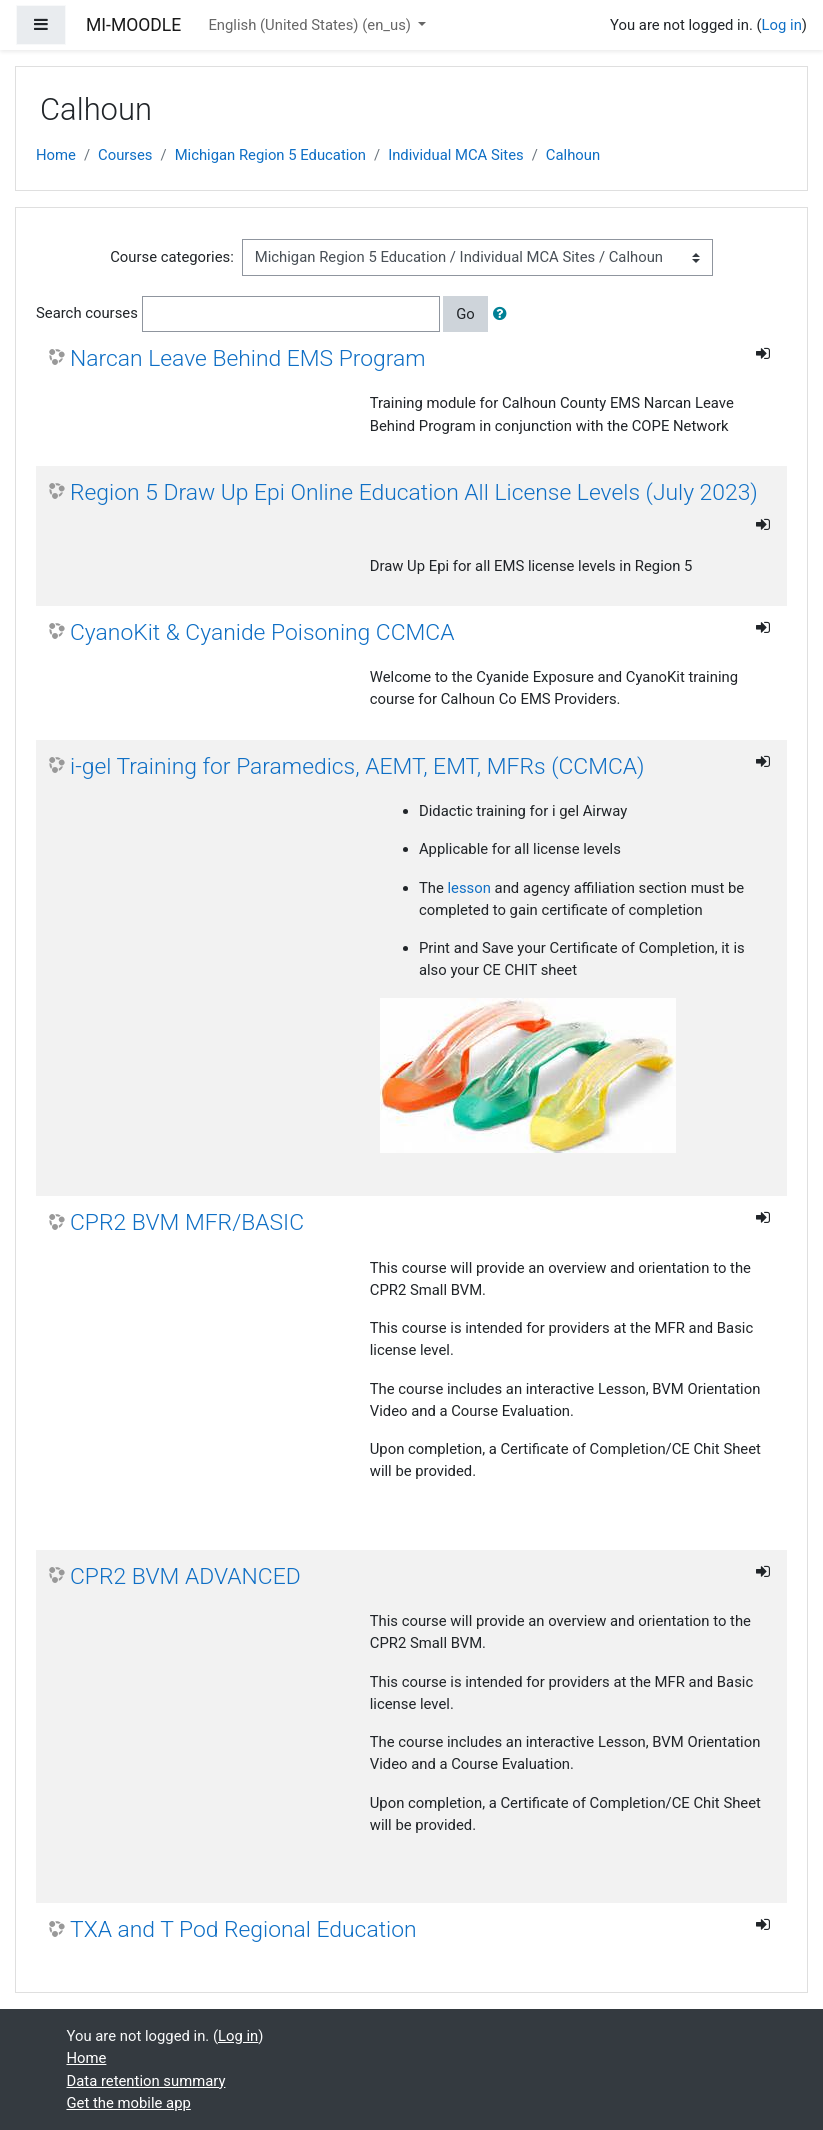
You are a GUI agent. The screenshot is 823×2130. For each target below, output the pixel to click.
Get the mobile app (129, 2103)
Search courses (87, 313)
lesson (469, 888)
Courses (125, 155)
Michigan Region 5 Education (270, 155)
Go (465, 314)
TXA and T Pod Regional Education (243, 1929)
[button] (504, 314)
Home (56, 155)
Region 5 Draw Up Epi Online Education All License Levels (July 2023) (414, 492)
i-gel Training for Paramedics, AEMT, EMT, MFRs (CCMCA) (357, 766)
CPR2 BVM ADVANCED (185, 1576)
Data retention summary (146, 2081)
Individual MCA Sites (456, 155)
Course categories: (172, 257)
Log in (782, 25)
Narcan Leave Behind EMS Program (248, 358)
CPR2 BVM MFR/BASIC (187, 1222)
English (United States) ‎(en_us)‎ (311, 25)
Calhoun (573, 155)
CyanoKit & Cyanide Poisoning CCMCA (262, 632)
